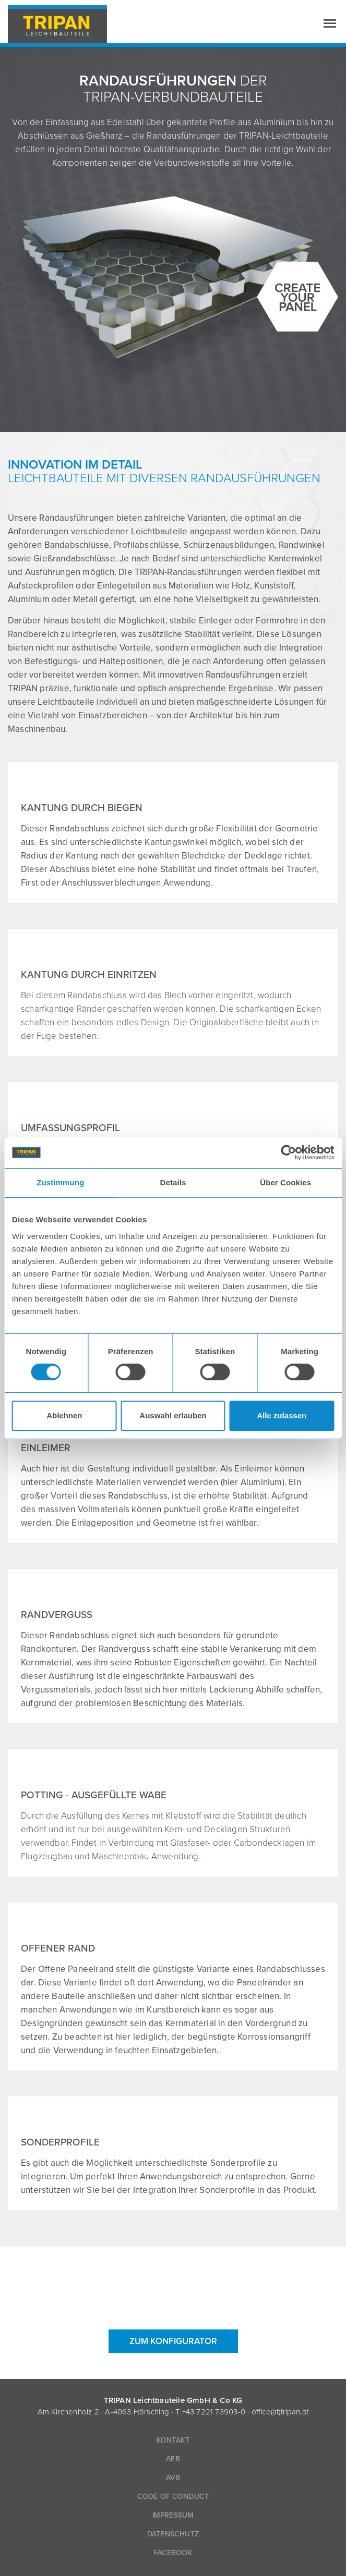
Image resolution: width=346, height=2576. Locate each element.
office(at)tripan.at (280, 2411)
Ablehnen (64, 1415)
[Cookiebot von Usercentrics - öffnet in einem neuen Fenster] (288, 1152)
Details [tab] (173, 1182)
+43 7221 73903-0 (213, 2411)
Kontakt (173, 2440)
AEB (173, 2459)
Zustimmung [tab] (60, 1182)
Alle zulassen (281, 1415)
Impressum (173, 2515)
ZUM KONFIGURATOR (173, 2341)
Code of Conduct (173, 2496)
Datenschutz (173, 2534)
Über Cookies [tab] (285, 1182)
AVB (173, 2477)
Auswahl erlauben (172, 1415)
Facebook (173, 2552)
